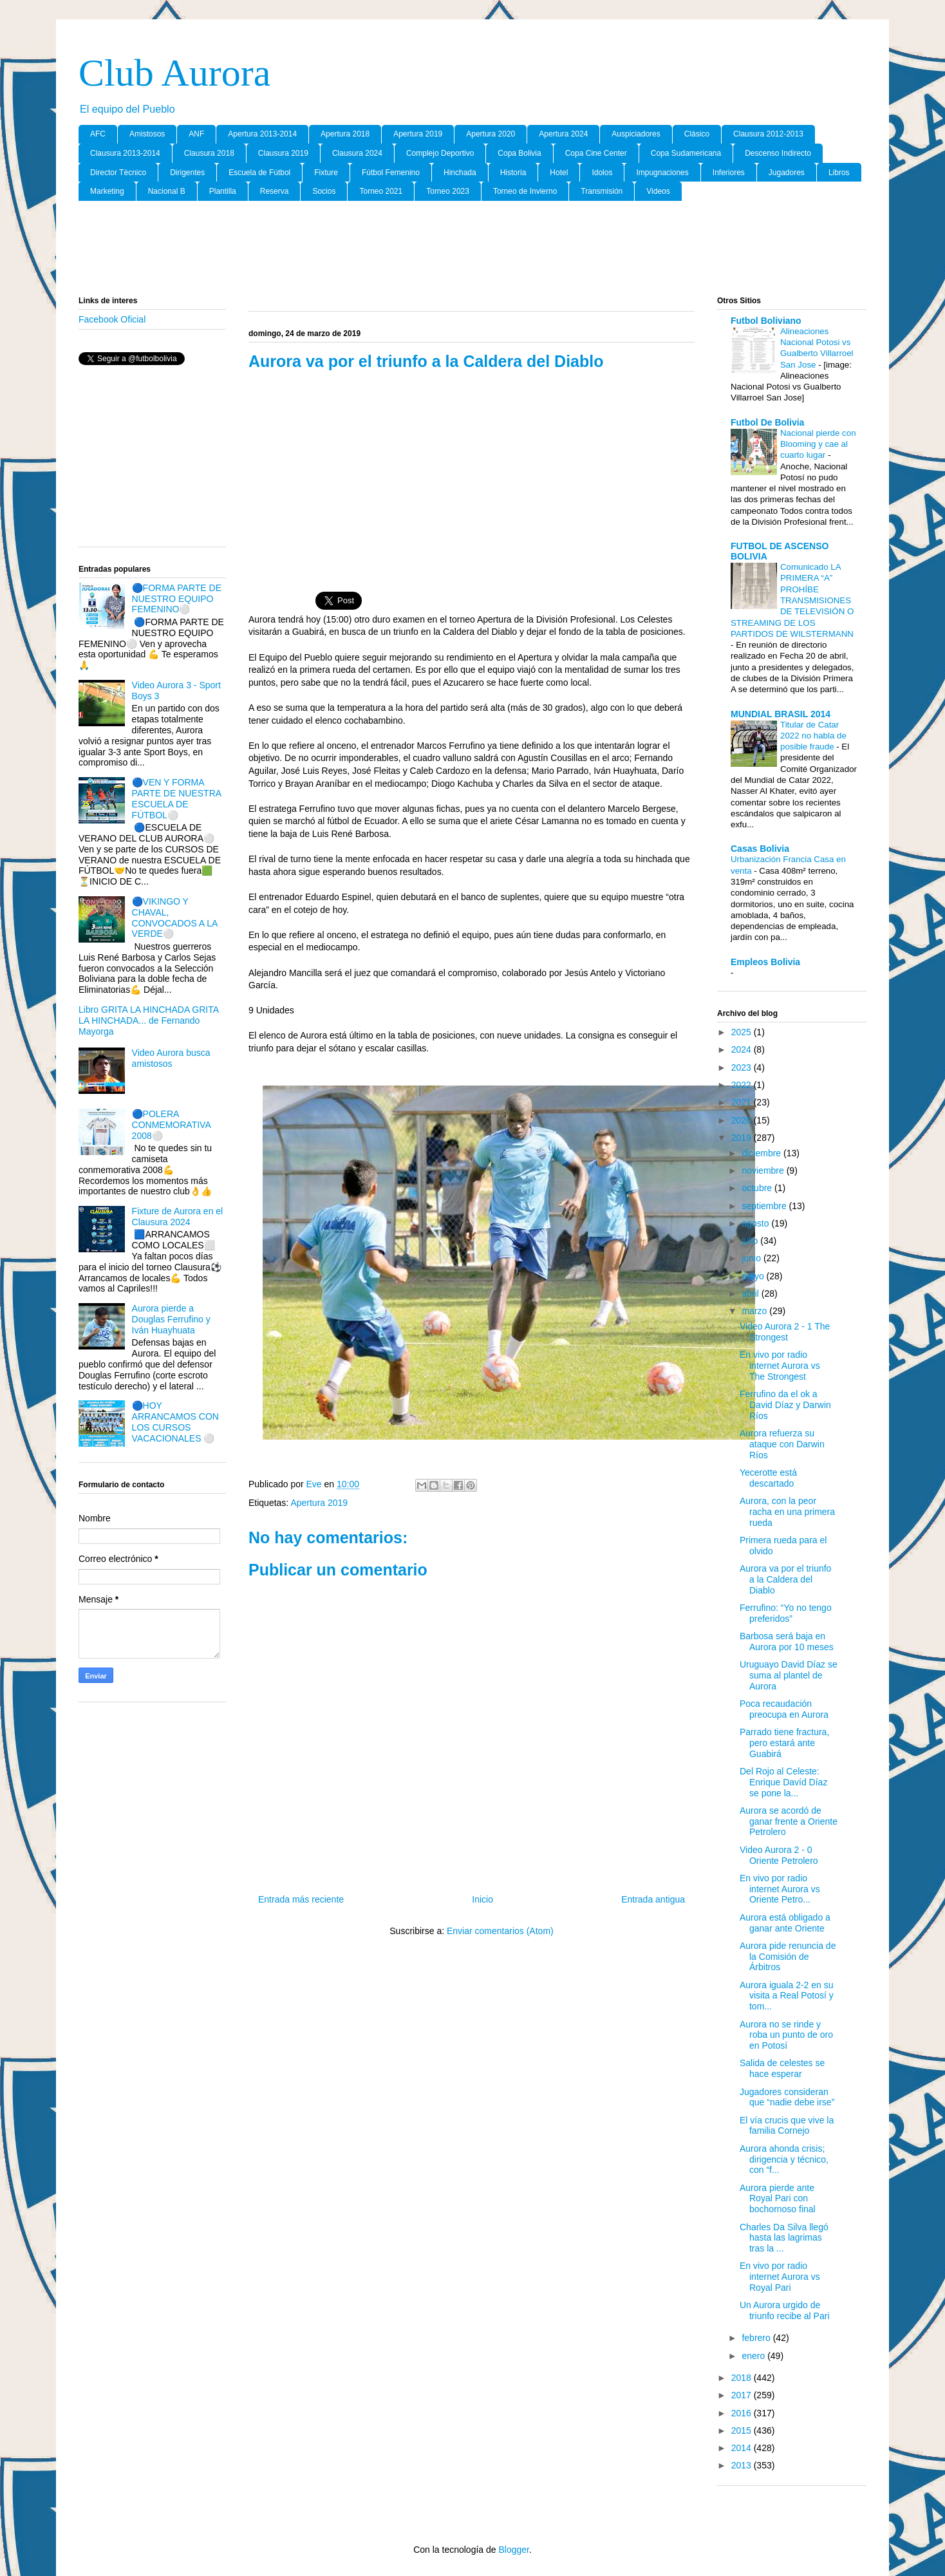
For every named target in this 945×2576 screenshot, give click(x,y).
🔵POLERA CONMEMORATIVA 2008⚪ (171, 1125)
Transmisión (601, 191)
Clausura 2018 (209, 153)
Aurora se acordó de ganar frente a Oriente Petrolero (788, 1821)
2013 (742, 2465)
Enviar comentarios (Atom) (500, 1931)
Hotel (559, 172)
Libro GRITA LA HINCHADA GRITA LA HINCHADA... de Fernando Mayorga (148, 1020)
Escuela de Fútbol (259, 172)
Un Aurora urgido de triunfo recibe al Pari (785, 2310)
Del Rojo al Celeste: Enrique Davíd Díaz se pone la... (783, 1782)
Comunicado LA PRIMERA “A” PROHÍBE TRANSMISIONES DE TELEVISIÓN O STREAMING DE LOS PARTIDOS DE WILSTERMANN (792, 600)
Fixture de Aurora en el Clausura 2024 (177, 1216)
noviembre (764, 1170)
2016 (742, 2413)
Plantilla (222, 191)
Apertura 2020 (490, 133)
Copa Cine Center (596, 153)
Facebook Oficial (112, 319)
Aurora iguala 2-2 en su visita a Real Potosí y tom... (787, 1996)
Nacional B (166, 191)
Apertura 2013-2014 (262, 133)
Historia (513, 172)
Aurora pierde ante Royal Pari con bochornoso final (778, 2199)
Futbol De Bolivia (767, 422)
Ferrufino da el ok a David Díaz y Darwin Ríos (785, 1405)
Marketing (107, 191)
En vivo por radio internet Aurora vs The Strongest (780, 1365)
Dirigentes (187, 172)
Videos (657, 191)
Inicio (482, 1899)
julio (751, 1241)
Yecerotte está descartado (768, 1478)
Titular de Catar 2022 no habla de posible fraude (813, 736)
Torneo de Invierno (525, 191)
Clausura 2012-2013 (768, 133)
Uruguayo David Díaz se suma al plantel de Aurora (788, 1675)
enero (754, 2356)
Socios (323, 191)
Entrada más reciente (301, 1899)
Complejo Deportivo (440, 153)
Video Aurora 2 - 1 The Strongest (785, 1331)
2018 (742, 2378)
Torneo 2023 (447, 191)
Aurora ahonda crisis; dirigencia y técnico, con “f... (784, 2159)
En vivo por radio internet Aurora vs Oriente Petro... (780, 1889)
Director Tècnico (118, 172)
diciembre (762, 1153)
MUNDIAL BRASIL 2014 (780, 714)
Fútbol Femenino (391, 172)
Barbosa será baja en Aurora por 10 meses (787, 1641)
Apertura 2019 (417, 133)
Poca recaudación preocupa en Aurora (784, 1709)
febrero (757, 2338)
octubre (758, 1188)
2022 (742, 1085)
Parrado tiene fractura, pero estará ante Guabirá (784, 1743)
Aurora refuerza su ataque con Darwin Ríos (782, 1444)
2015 (742, 2430)
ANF (196, 133)
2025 (742, 1032)
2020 (742, 1120)
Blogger (513, 2549)
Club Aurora (174, 73)
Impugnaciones (662, 172)
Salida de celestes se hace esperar (782, 2068)
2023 (742, 1067)
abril (751, 1293)
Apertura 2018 (345, 133)
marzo (755, 1311)
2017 (742, 2395)
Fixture (326, 172)
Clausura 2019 (283, 153)
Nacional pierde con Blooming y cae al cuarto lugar (818, 444)
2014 (742, 2448)
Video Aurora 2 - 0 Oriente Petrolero (779, 1855)
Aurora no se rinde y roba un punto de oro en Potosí (786, 2035)
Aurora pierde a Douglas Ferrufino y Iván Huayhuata (171, 1319)
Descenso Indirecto (778, 153)
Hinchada (460, 172)
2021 (742, 1102)
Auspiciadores (636, 133)
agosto (756, 1223)
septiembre (765, 1206)
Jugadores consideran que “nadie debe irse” (787, 2097)
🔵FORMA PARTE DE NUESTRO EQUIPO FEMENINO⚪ (176, 599)
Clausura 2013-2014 (125, 153)
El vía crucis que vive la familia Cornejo (787, 2125)
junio (752, 1258)
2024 (742, 1049)
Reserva (274, 191)
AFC (98, 133)
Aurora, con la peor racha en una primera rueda (787, 1512)
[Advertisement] (472, 249)
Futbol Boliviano (766, 320)
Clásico (696, 133)
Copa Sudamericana (686, 153)
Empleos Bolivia (765, 962)
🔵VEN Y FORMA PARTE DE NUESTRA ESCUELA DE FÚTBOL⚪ (176, 798)
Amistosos (147, 133)
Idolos (602, 172)
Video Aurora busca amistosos (171, 1058)
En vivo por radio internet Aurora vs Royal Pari (780, 2277)
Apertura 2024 (563, 133)
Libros (839, 172)
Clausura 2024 (357, 153)
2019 (742, 1138)
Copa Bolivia (519, 153)
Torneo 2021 (380, 191)
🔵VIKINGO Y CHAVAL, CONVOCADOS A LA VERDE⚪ (175, 917)
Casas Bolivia (760, 848)
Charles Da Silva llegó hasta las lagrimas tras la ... (784, 2238)
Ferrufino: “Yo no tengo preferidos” (786, 1613)
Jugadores (787, 172)
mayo (754, 1276)
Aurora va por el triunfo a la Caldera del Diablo (785, 1579)
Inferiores (729, 172)
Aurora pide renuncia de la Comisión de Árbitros (788, 1957)
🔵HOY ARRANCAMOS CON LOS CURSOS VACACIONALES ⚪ (175, 1421)
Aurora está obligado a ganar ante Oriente (785, 1922)
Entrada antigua (653, 1899)
